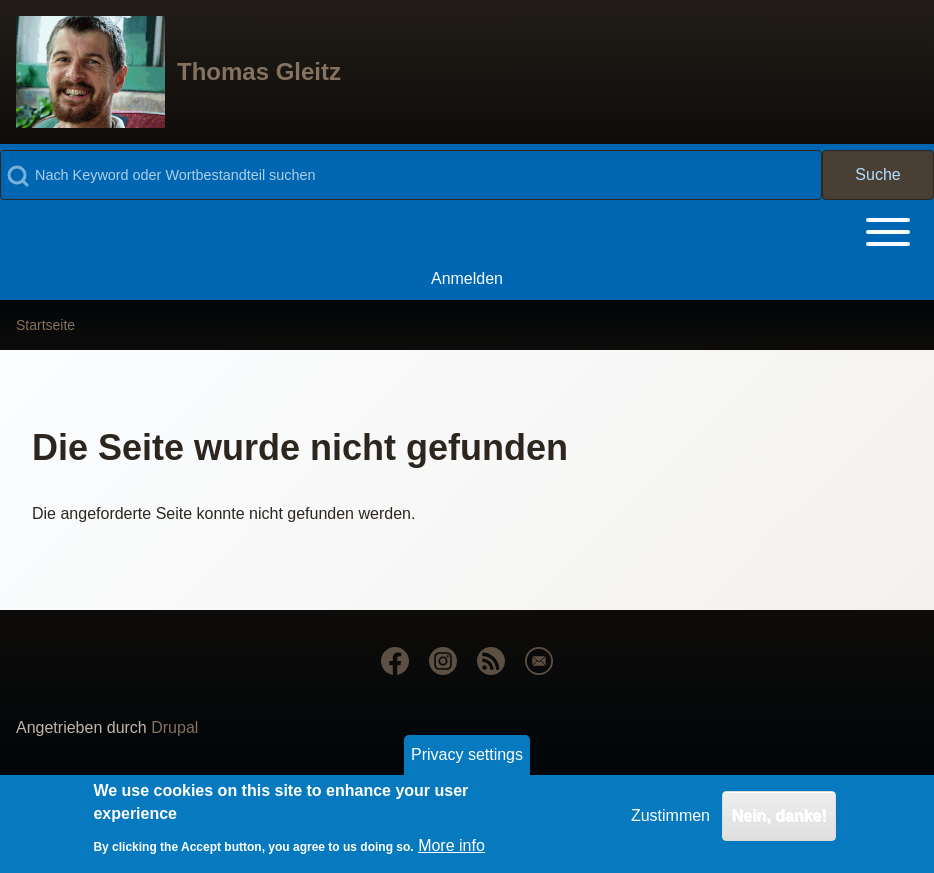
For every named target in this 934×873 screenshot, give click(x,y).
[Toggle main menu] (467, 232)
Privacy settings (467, 759)
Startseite (45, 325)
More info (451, 850)
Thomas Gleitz (259, 71)
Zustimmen (670, 820)
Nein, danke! (778, 820)
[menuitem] (467, 279)
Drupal (174, 727)
